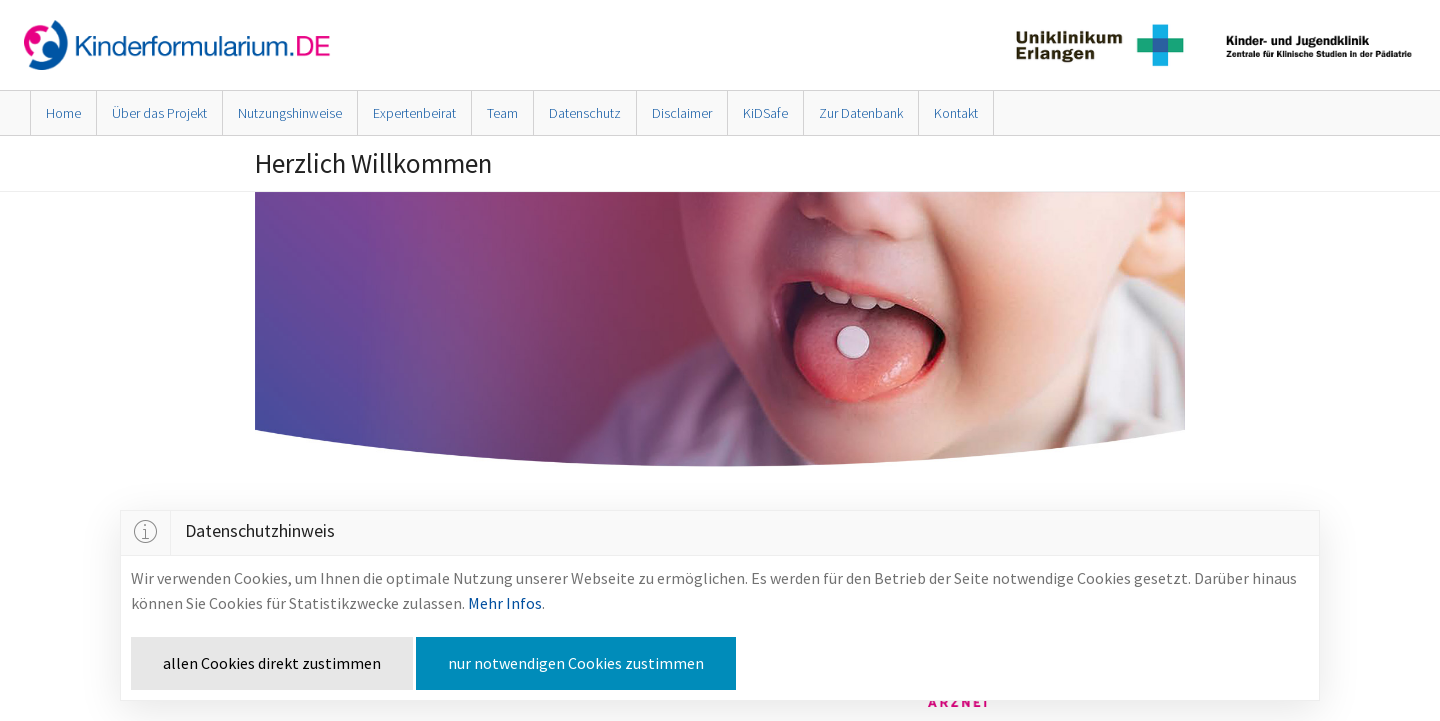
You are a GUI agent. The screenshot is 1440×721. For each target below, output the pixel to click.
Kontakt (956, 113)
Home (63, 113)
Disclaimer (682, 113)
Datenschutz (585, 113)
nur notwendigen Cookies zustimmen (576, 663)
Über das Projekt (159, 113)
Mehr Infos (505, 603)
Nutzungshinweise (290, 113)
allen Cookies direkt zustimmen (272, 663)
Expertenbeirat (414, 113)
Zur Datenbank (861, 113)
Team (502, 113)
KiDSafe (765, 113)
